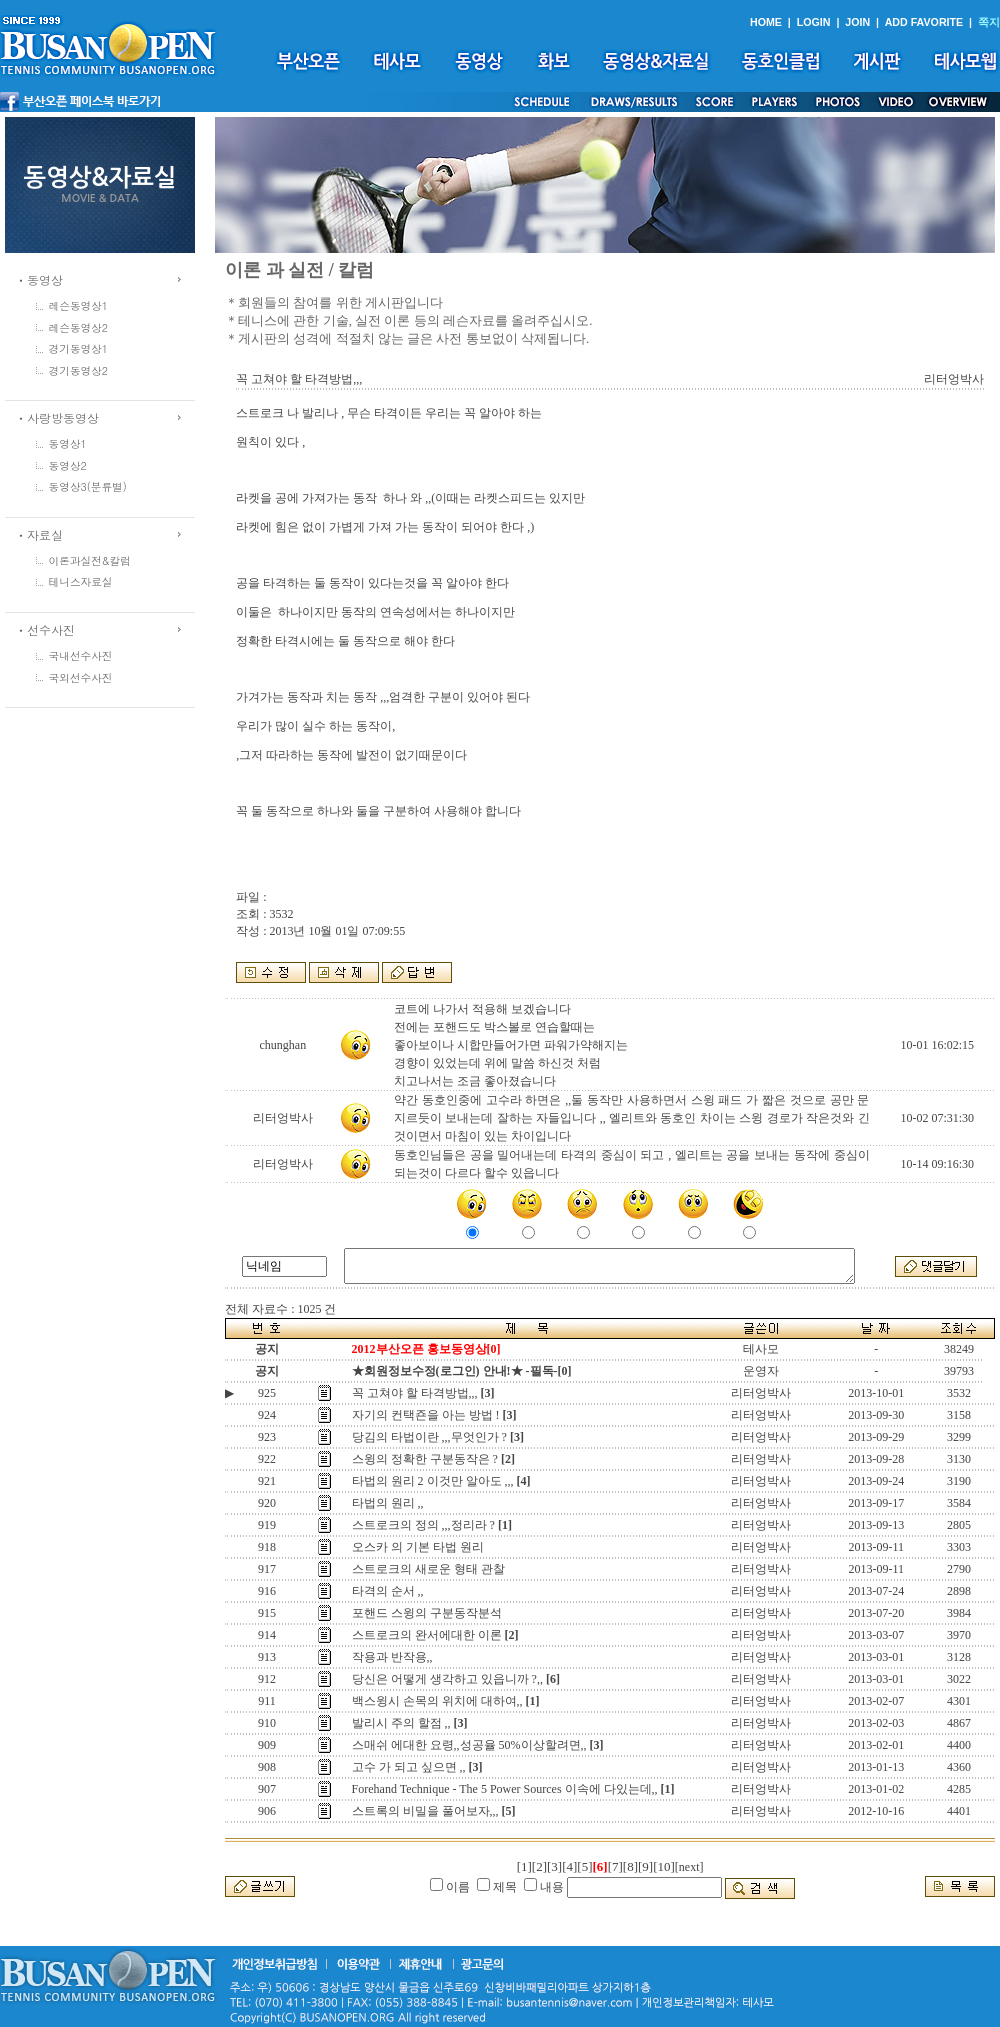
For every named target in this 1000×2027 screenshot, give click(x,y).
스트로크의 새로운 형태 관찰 (428, 1569)
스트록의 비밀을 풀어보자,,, (425, 1811)
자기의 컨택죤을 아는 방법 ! (426, 1415)
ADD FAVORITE (924, 22)
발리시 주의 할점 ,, (401, 1723)
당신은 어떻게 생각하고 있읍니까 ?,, (447, 1679)
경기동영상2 (79, 370)
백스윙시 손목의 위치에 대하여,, (437, 1701)
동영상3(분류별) (88, 486)
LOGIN (814, 22)
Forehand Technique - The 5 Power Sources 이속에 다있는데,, (505, 1789)
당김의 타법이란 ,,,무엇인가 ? (429, 1437)
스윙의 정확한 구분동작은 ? (425, 1459)
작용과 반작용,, (392, 1657)
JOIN (857, 22)
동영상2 (68, 465)
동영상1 (68, 443)
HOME (766, 22)
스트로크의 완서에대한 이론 (427, 1635)
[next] (689, 1867)
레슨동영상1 (79, 305)
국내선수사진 (81, 655)
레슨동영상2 (79, 327)
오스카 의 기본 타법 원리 (418, 1547)
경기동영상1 (79, 348)
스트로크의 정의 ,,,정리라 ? (423, 1525)
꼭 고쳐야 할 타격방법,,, (415, 1393)
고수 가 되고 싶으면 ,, (409, 1767)
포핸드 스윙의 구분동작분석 (427, 1613)
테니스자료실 (81, 581)
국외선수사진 (81, 677)
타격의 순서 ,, (388, 1591)
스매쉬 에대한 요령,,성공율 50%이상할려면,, (469, 1745)
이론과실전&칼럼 (90, 560)
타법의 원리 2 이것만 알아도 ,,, (433, 1481)
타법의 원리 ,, (388, 1503)
